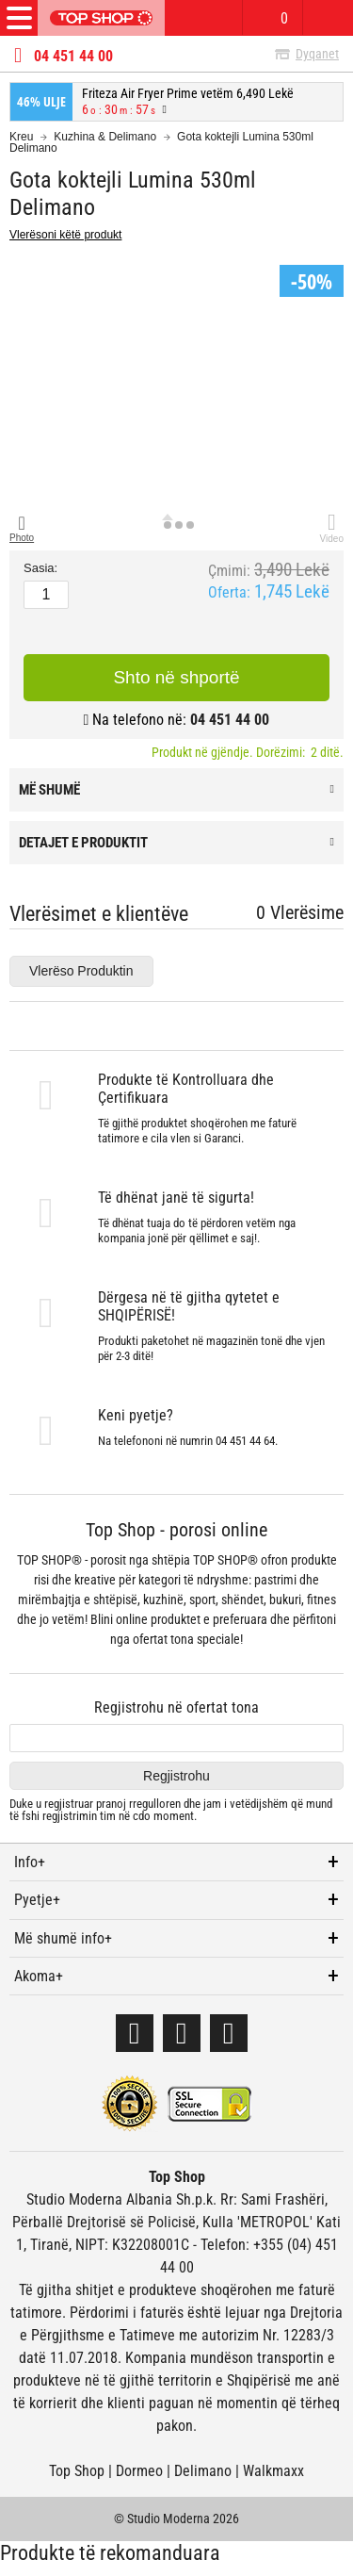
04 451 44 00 (73, 56)
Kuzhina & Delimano (105, 136)
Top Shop (76, 2471)
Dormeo (139, 2471)
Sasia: (40, 568)
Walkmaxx (273, 2471)
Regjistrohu (176, 1775)
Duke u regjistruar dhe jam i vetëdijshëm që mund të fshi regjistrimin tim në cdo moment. (170, 1810)
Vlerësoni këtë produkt (65, 234)
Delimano (203, 2471)
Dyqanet (317, 53)
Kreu (21, 136)
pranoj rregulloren (138, 1804)
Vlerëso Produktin (81, 970)
